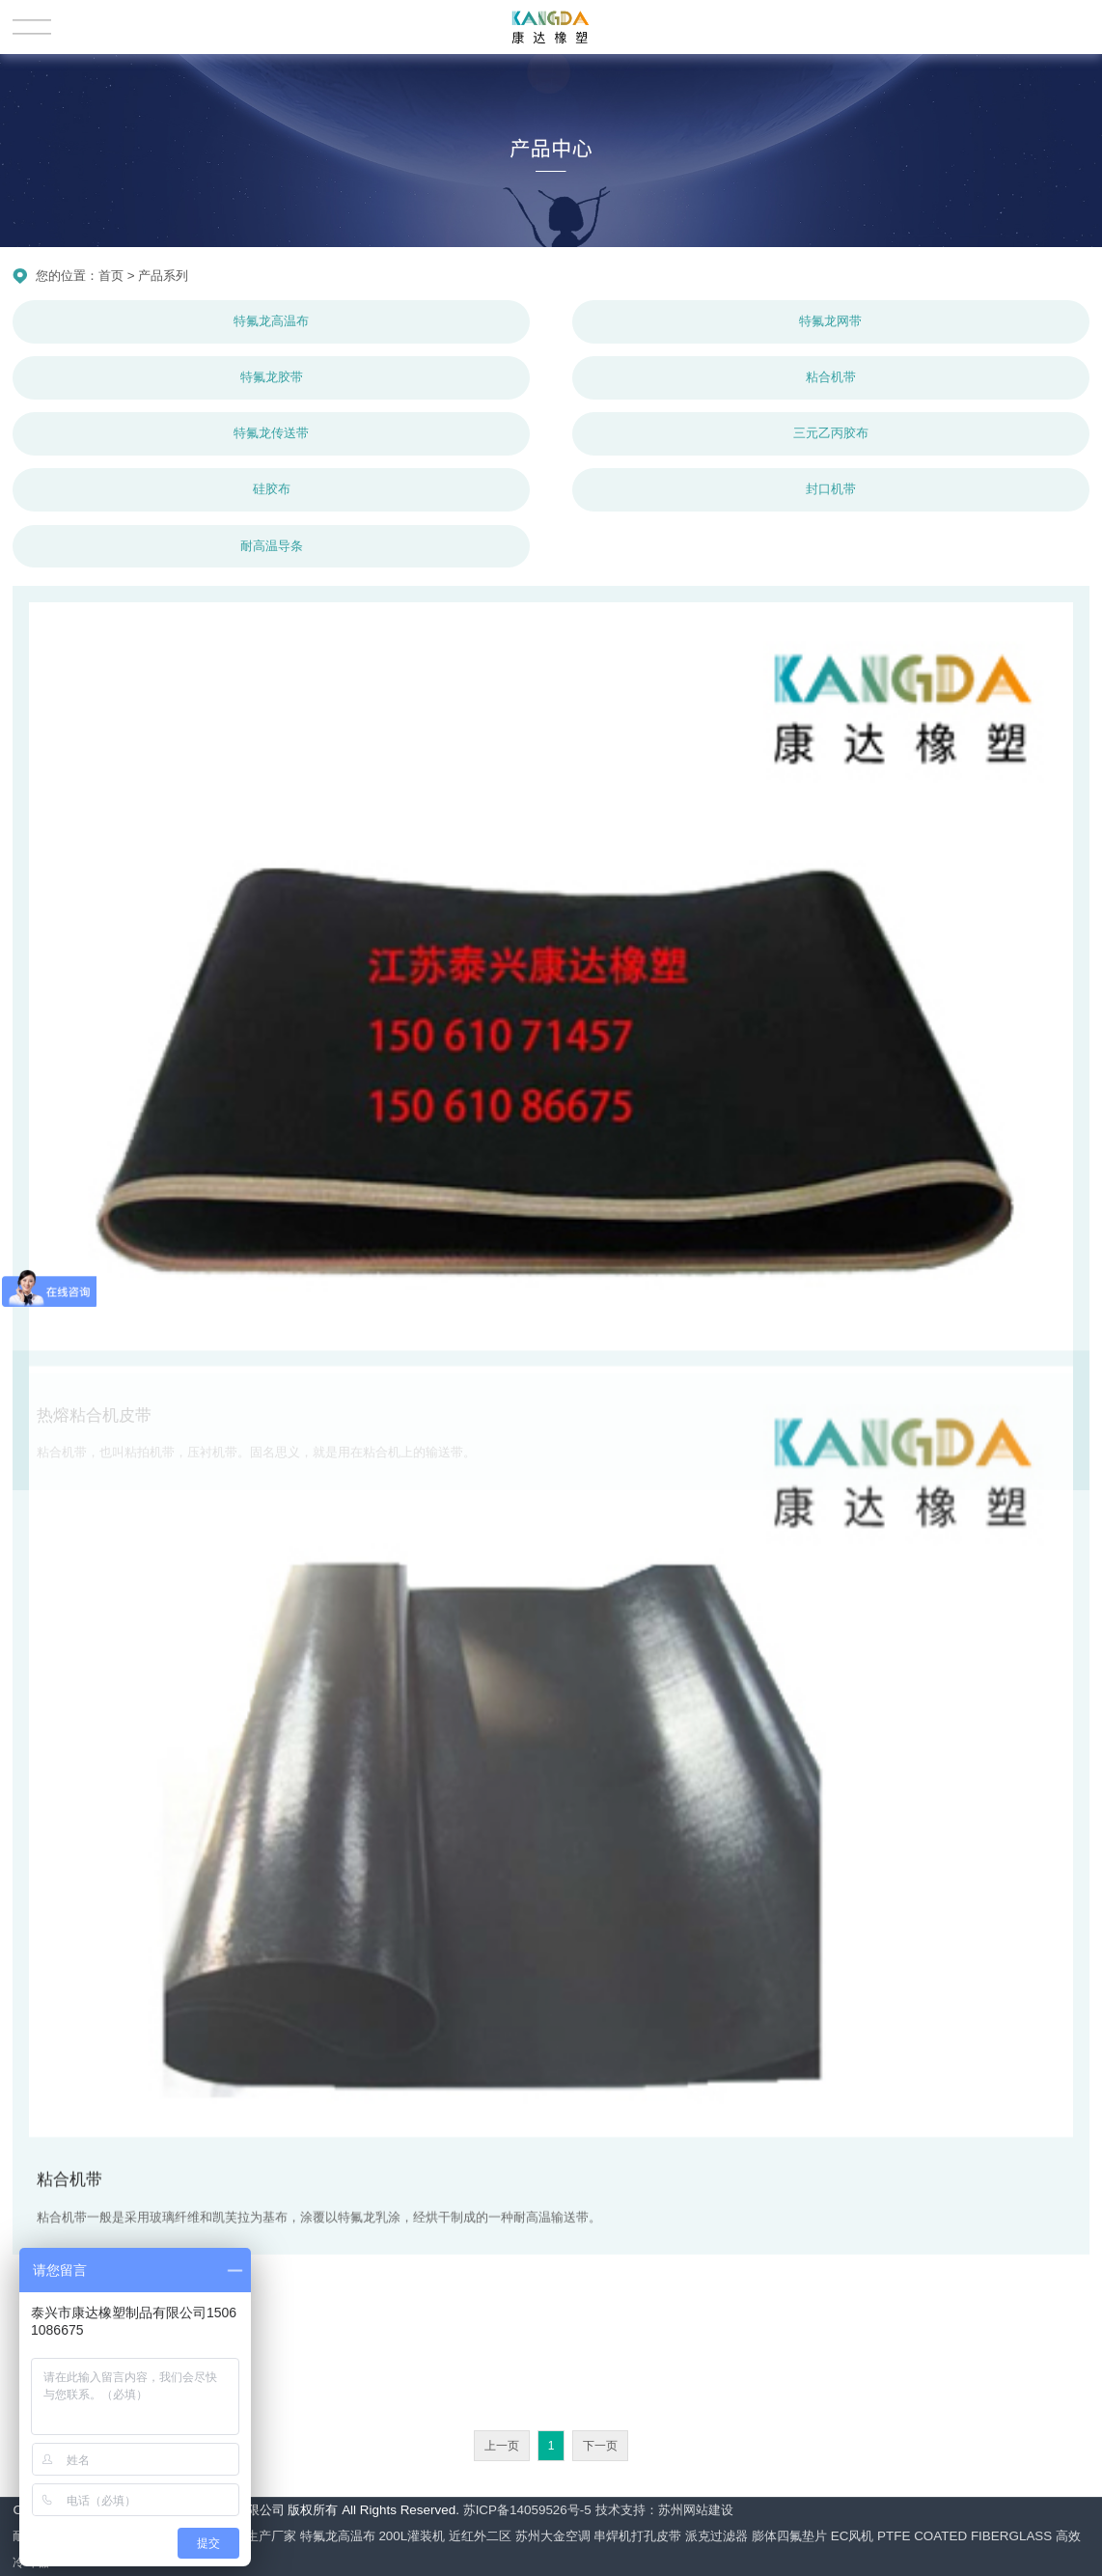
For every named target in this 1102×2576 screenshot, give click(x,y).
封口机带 (831, 489)
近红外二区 (480, 2536)
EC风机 (852, 2536)
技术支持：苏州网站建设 (664, 2510)
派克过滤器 (716, 2536)
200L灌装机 (411, 2536)
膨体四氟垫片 (789, 2536)
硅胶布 (271, 489)
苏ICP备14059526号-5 (527, 2510)
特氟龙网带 (830, 321)
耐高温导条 (271, 546)
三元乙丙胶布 (830, 433)
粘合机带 (831, 377)
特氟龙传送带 (271, 433)
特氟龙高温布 (271, 321)
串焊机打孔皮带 (637, 2536)
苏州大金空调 (553, 2536)
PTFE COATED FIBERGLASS (964, 2536)
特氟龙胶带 (271, 377)
